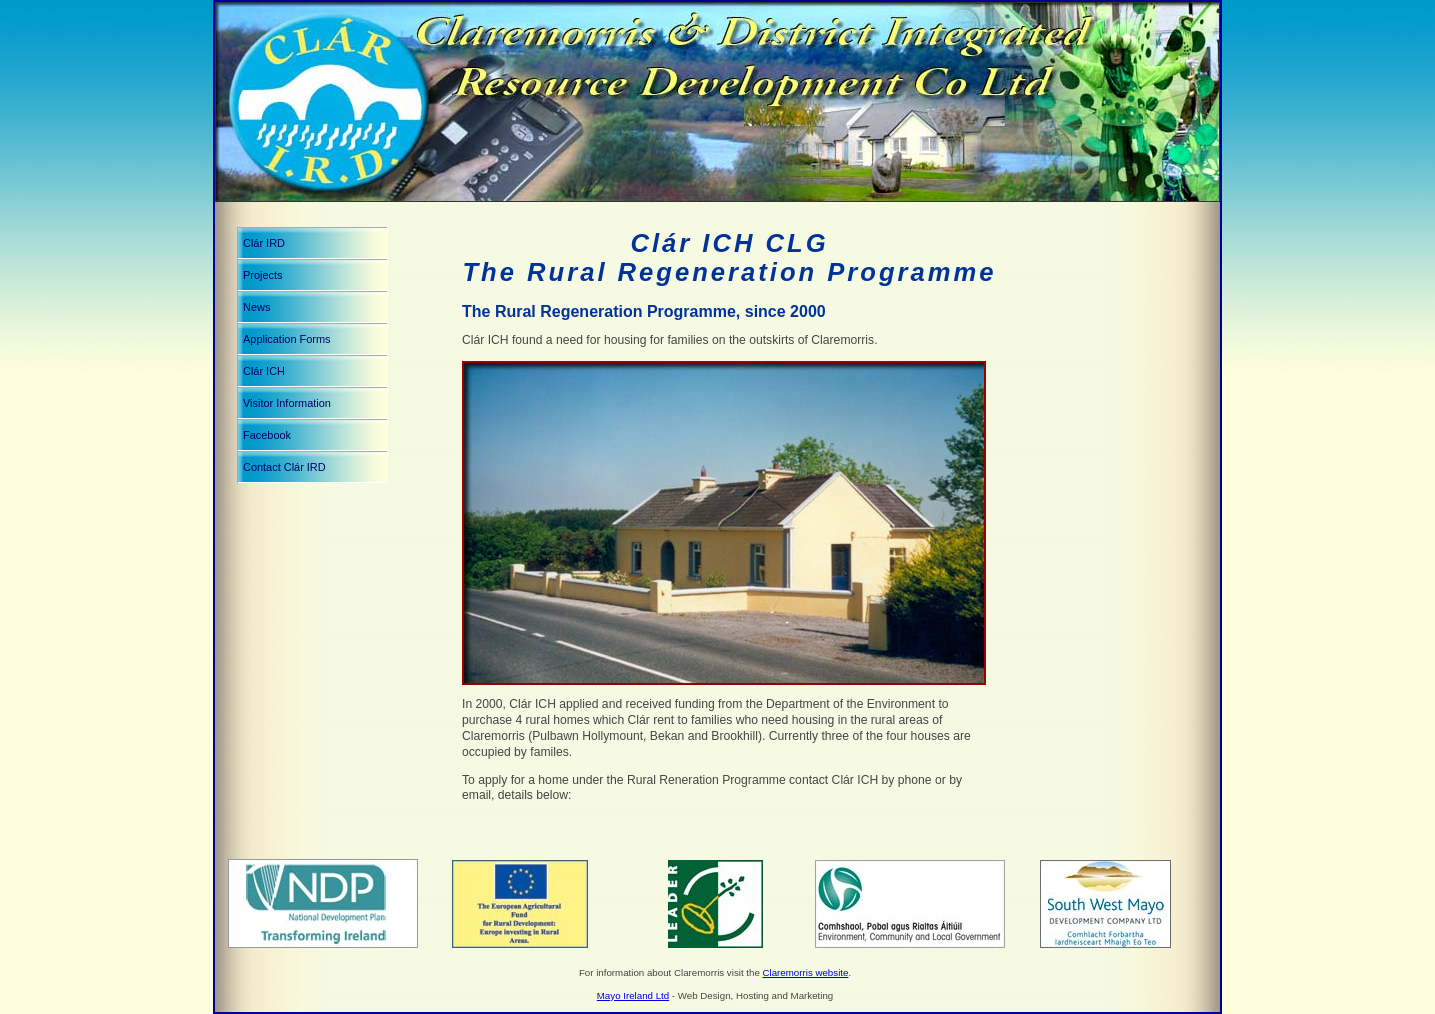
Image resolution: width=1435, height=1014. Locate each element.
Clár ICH (264, 371)
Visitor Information (287, 403)
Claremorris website (806, 972)
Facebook (267, 435)
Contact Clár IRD (284, 467)
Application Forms (287, 339)
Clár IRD (264, 243)
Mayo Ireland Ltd (633, 995)
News (256, 307)
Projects (263, 275)
